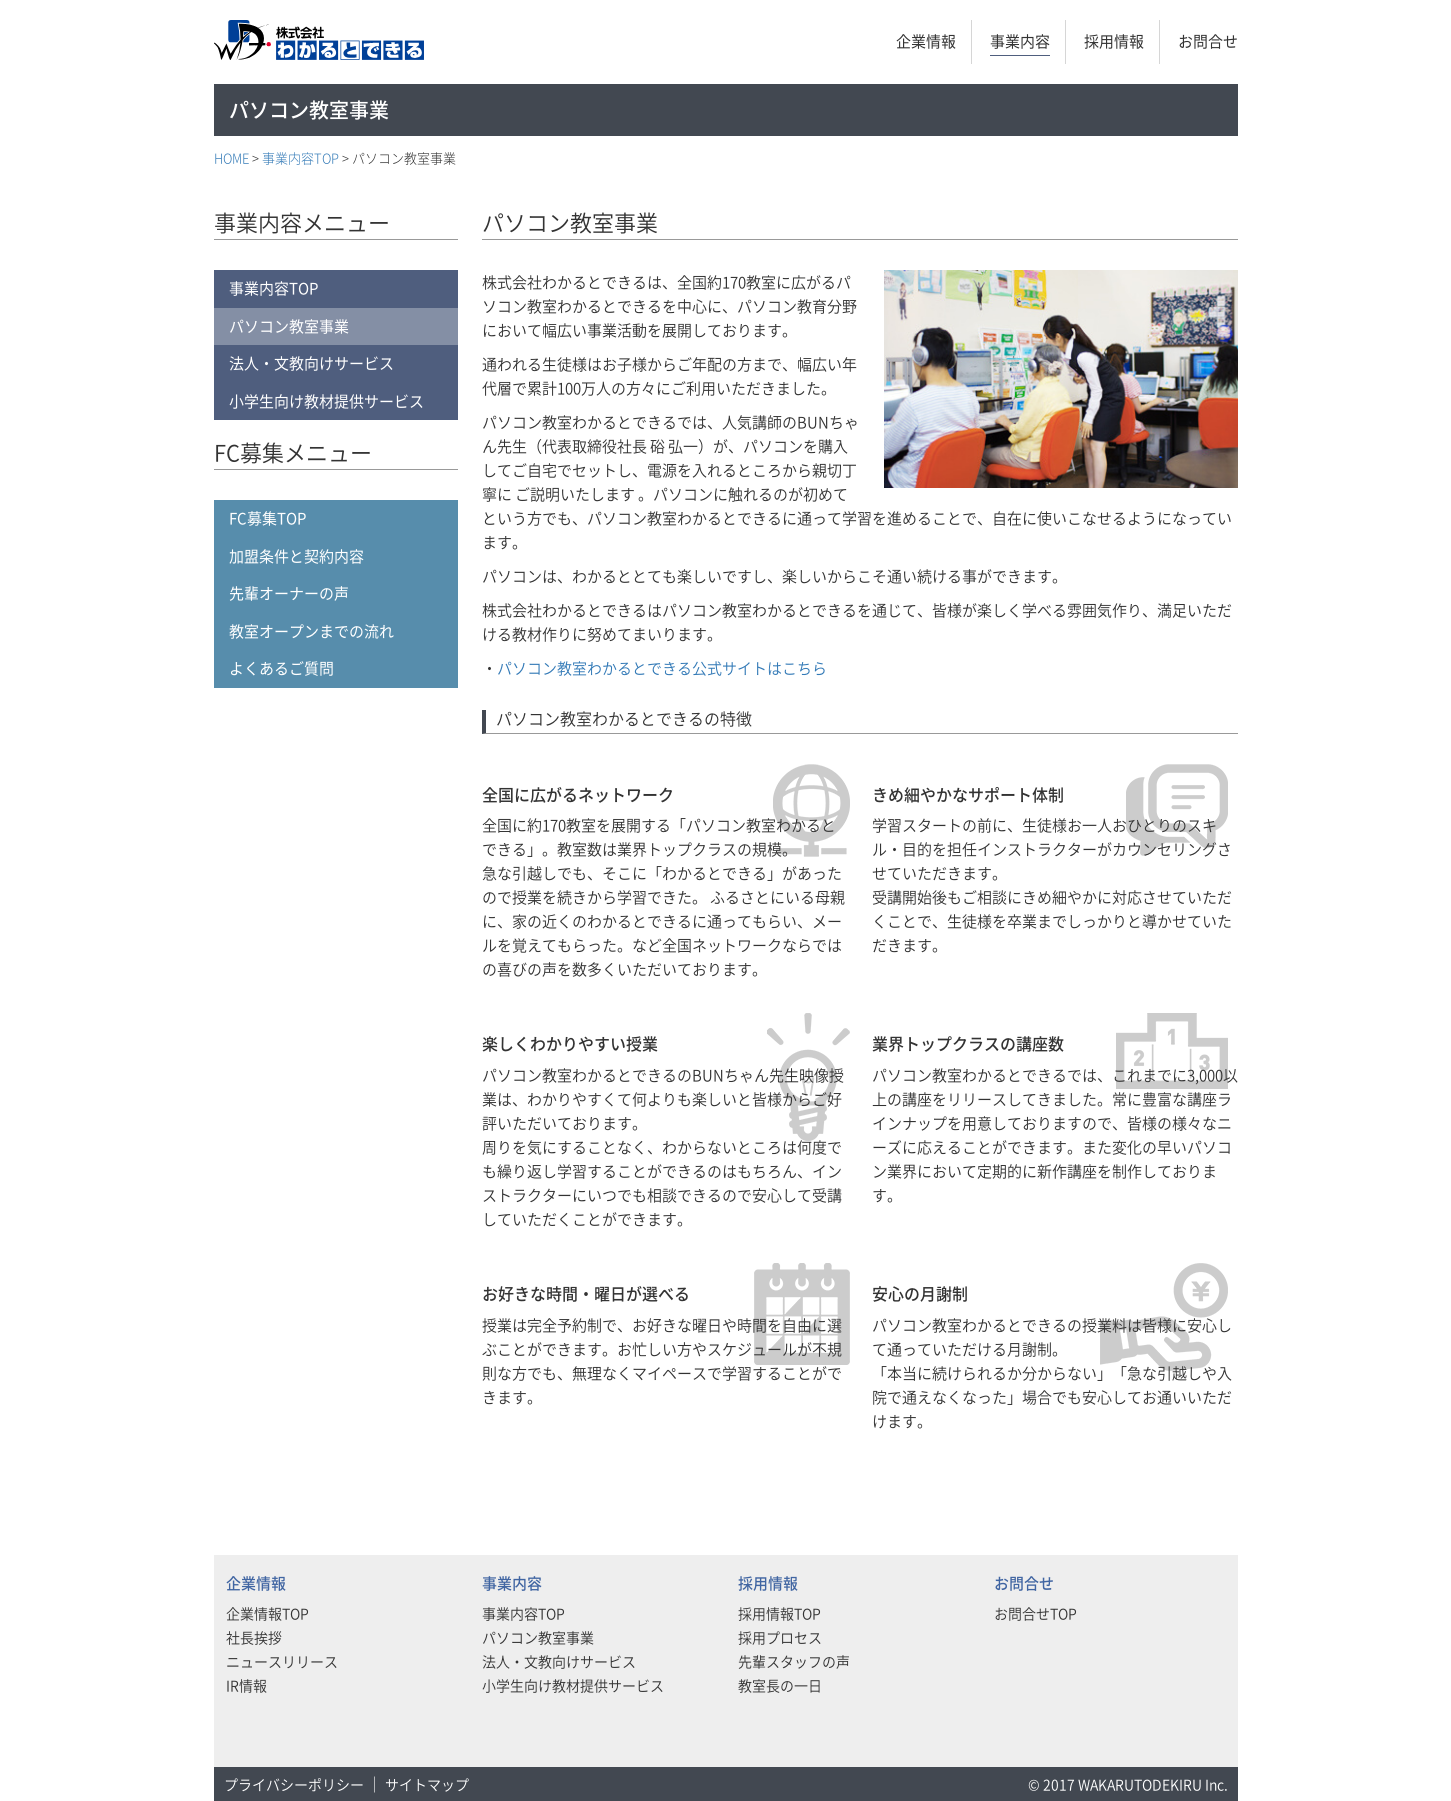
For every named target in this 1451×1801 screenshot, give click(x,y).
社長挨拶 (254, 1637)
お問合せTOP (1035, 1613)
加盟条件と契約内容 (296, 556)
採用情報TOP (779, 1613)
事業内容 (1020, 41)
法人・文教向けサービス (311, 363)
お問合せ (1208, 41)
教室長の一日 (780, 1685)
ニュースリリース (282, 1661)
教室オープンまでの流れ (311, 631)
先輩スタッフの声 (794, 1661)
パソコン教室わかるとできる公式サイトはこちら (662, 668)
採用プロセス (780, 1637)
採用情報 (1114, 41)
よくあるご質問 (281, 668)
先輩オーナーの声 (289, 593)
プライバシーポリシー (294, 1784)
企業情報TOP (267, 1613)
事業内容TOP (300, 157)
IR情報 (246, 1685)
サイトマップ (427, 1784)
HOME (231, 157)
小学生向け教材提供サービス (326, 401)
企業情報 (926, 41)
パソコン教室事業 (289, 326)
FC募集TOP (267, 518)
